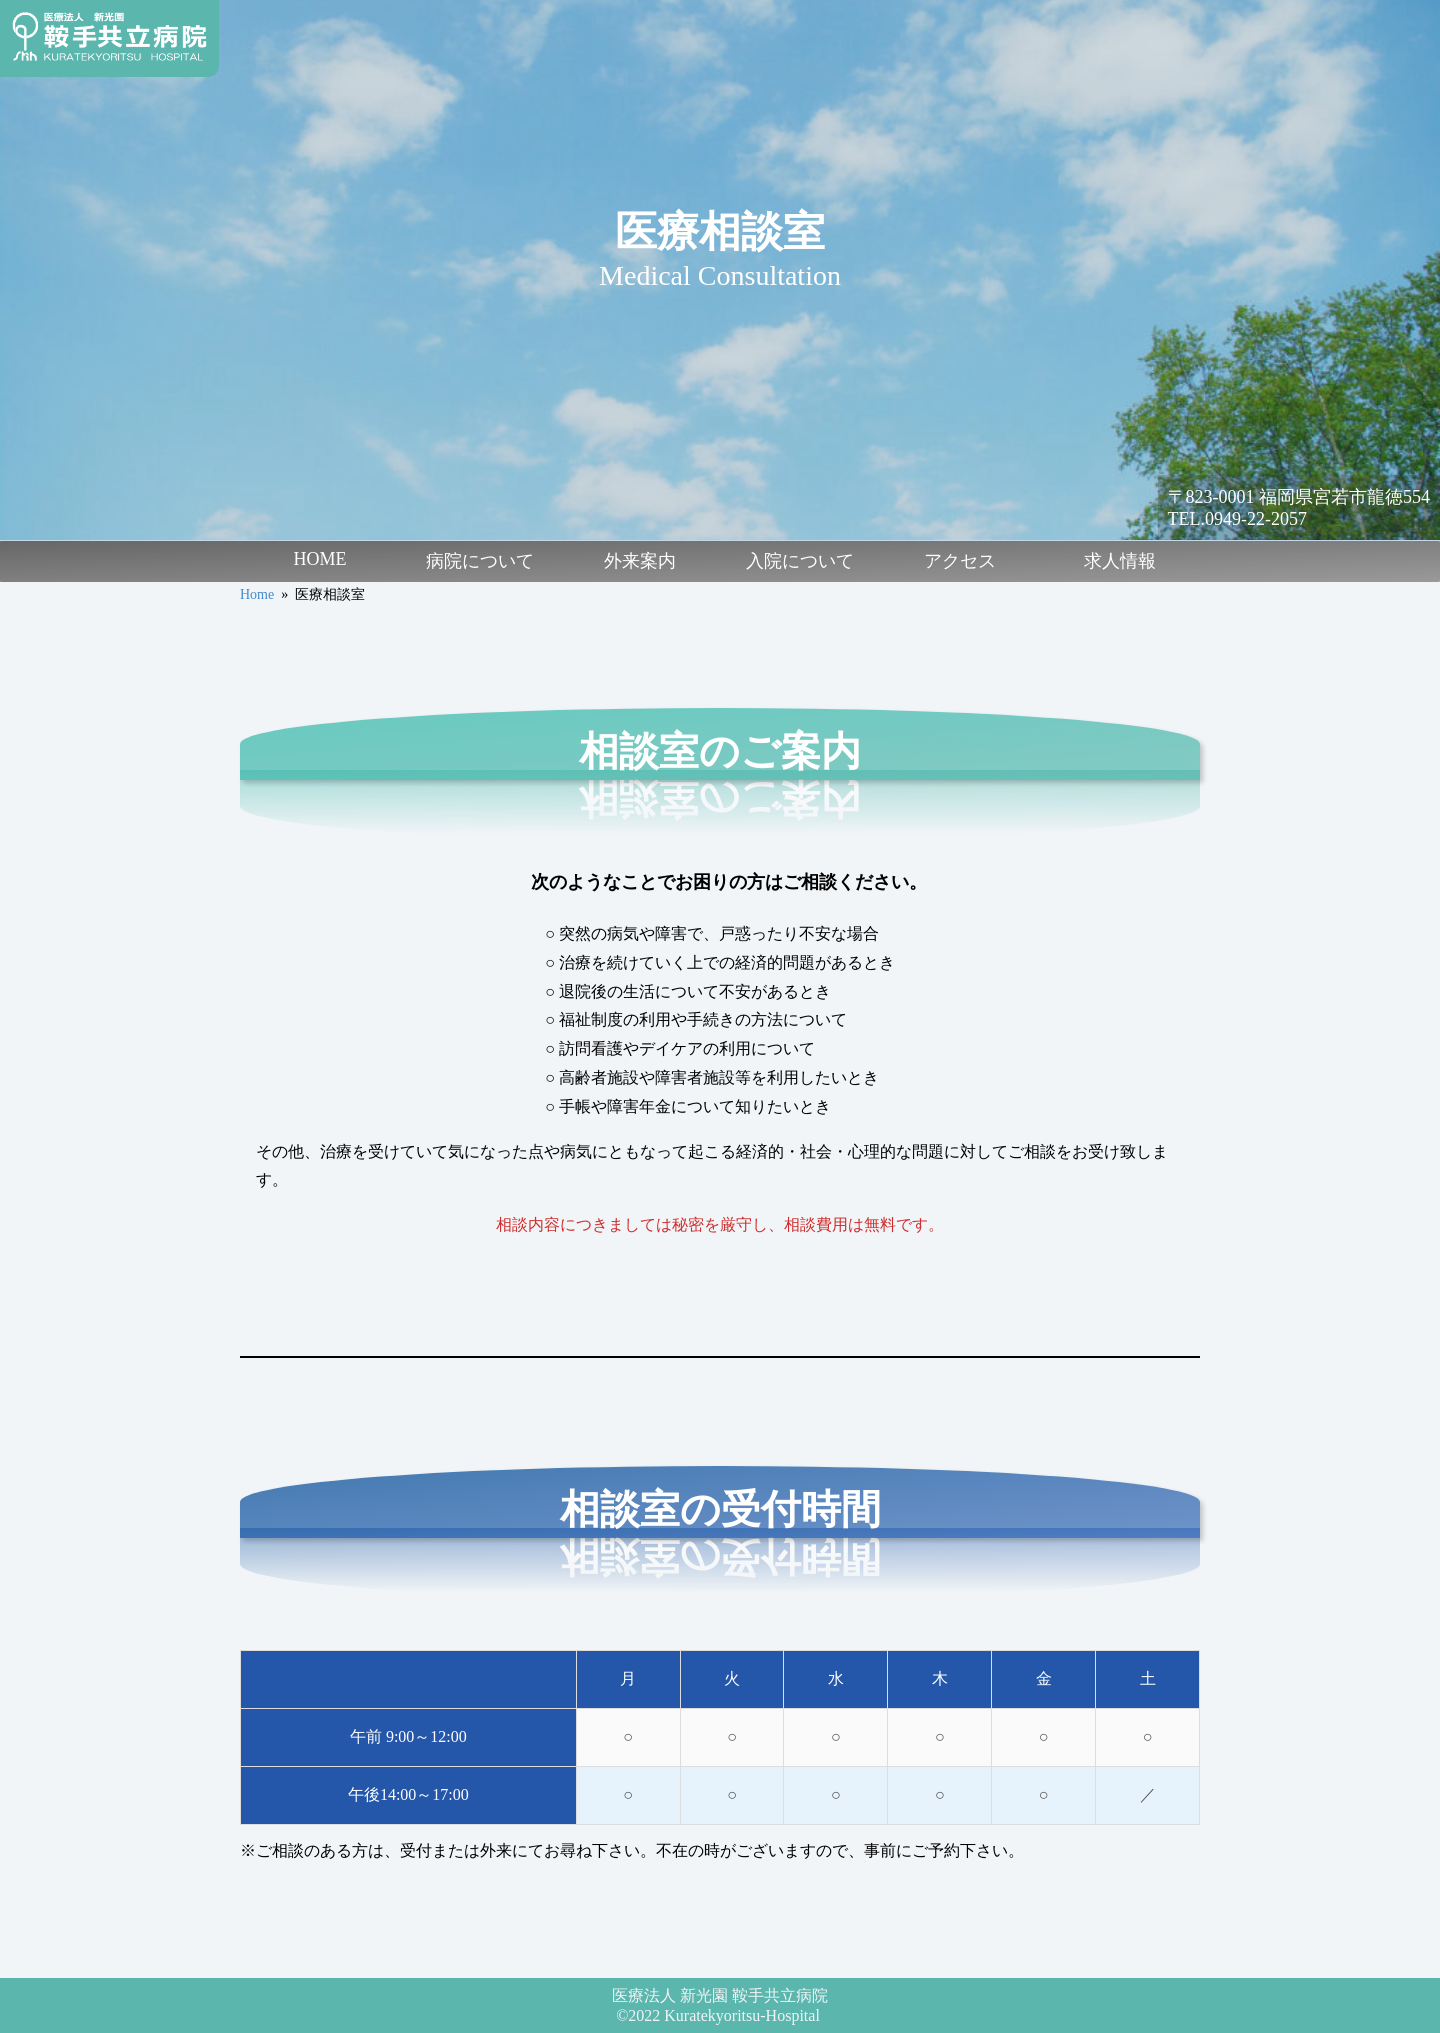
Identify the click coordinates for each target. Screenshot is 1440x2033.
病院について (480, 561)
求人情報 (1120, 561)
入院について (800, 561)
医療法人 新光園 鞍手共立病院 (720, 1995)
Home (257, 594)
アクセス (960, 561)
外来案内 (640, 561)
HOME (320, 559)
